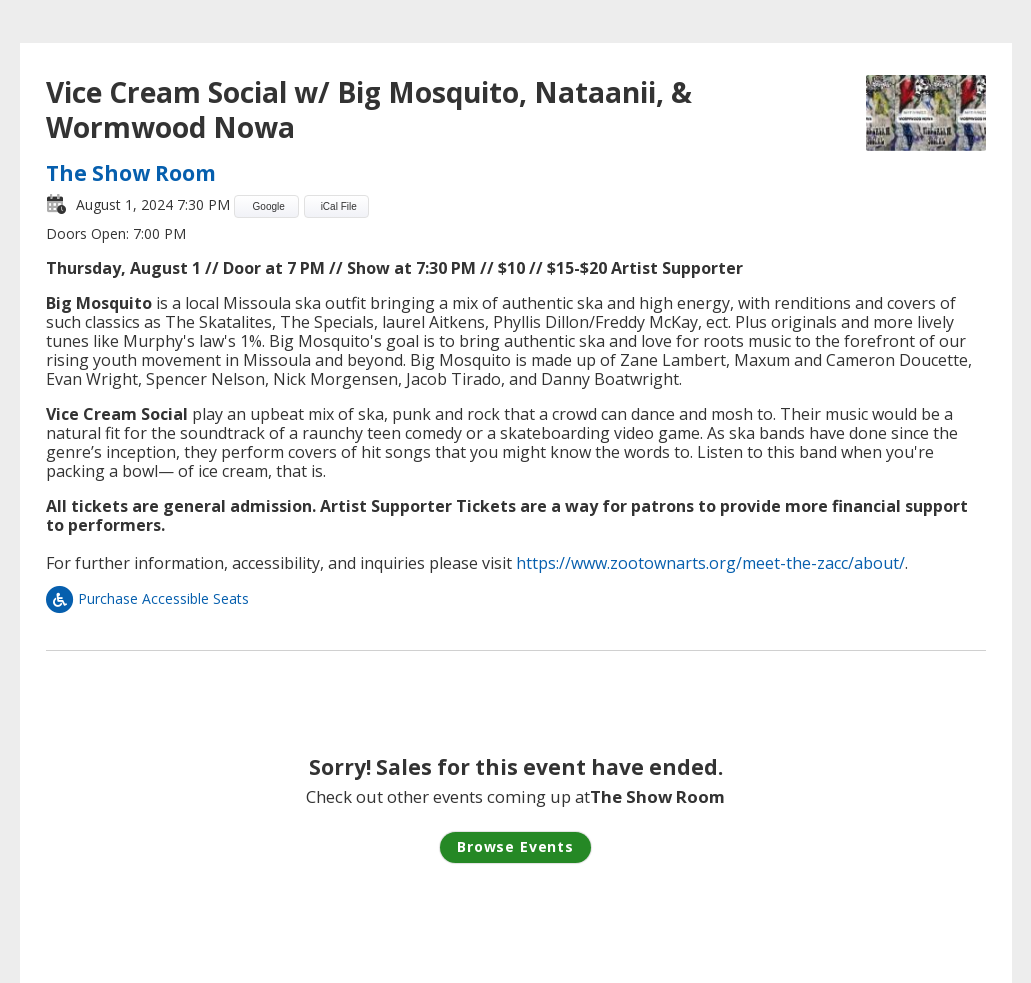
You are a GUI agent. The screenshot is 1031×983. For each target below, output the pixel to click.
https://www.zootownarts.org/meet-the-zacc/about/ (710, 563)
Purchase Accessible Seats (147, 598)
